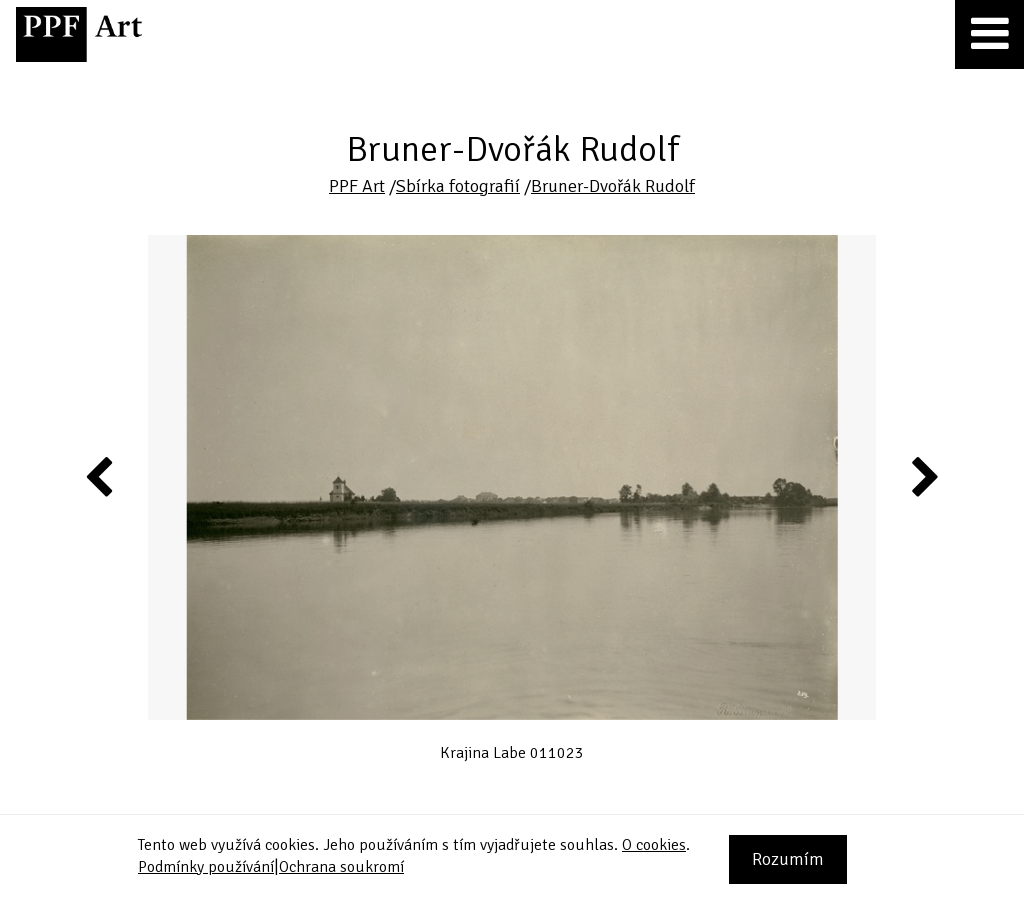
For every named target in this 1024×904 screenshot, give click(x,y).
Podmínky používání (206, 867)
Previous (100, 476)
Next (923, 476)
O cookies (654, 845)
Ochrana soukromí (341, 867)
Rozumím (788, 859)
